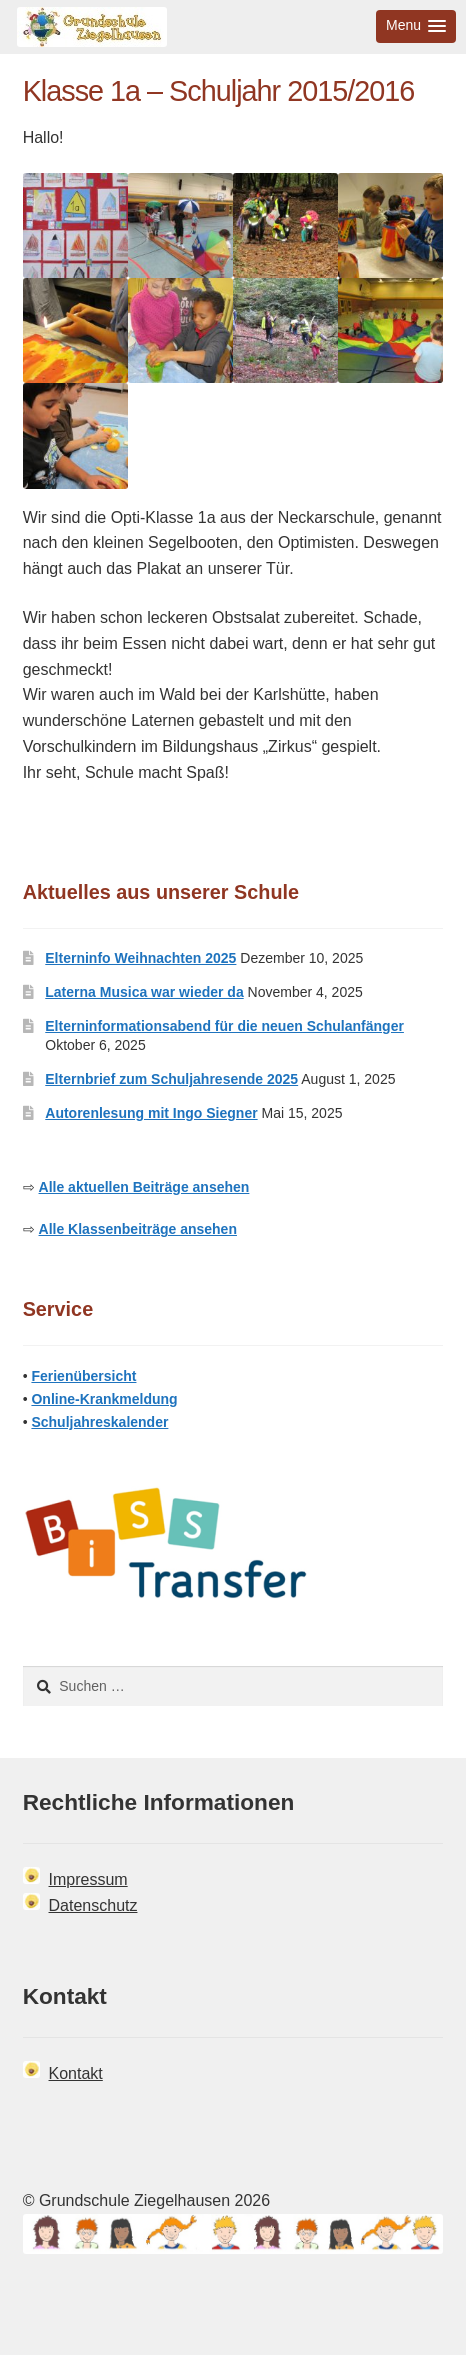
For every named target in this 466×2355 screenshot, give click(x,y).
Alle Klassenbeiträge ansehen (138, 1229)
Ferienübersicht (83, 1376)
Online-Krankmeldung (104, 1399)
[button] (416, 26)
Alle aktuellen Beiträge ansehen (144, 1187)
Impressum (88, 1879)
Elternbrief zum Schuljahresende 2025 (171, 1079)
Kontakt (76, 2073)
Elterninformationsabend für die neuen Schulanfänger (224, 1026)
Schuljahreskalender (99, 1422)
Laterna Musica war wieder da (144, 992)
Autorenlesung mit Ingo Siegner (151, 1113)
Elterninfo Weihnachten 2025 (140, 958)
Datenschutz (93, 1905)
